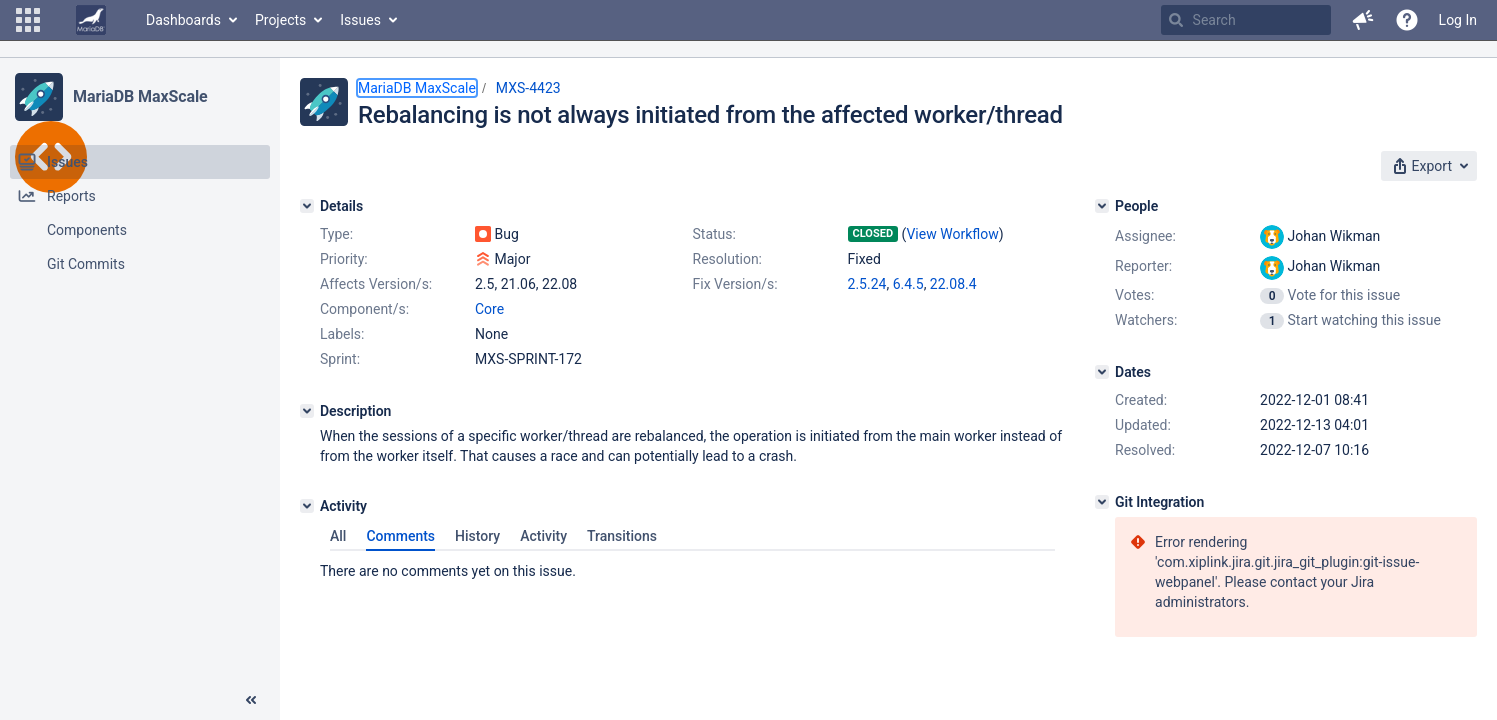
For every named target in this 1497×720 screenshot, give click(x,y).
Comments (400, 536)
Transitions (622, 536)
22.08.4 (953, 284)
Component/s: (364, 309)
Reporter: (1143, 266)
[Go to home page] (91, 20)
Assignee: (1145, 236)
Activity (543, 536)
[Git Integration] (1102, 502)
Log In (1458, 20)
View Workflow (952, 234)
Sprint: (340, 359)
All (338, 536)
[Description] (307, 411)
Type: (336, 234)
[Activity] (307, 506)
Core (489, 309)
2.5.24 (867, 284)
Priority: (344, 259)
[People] (1102, 206)
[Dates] (1102, 372)
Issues (360, 20)
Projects (280, 20)
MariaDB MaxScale (140, 96)
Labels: (342, 334)
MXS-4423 (528, 88)
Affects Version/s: (376, 284)
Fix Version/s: (735, 284)
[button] (28, 20)
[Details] (307, 206)
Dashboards (183, 20)
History (477, 536)
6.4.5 (908, 284)
